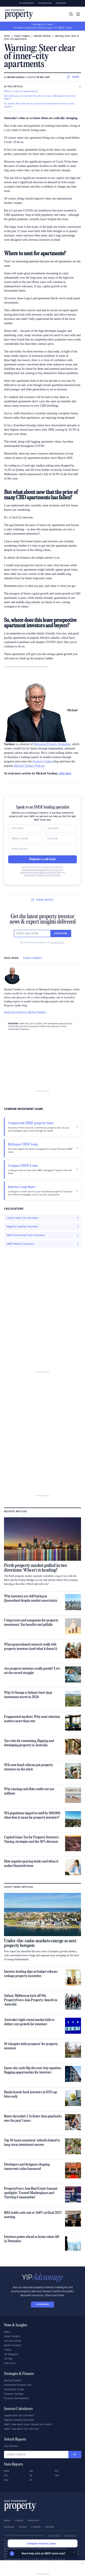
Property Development (16, 2398)
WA (31, 2471)
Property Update (42, 761)
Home (7, 36)
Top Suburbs (11, 2446)
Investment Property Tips (17, 2385)
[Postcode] (60, 839)
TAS (57, 2476)
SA (30, 2476)
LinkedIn (36, 2527)
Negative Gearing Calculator (19, 2420)
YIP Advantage (26, 3)
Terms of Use (70, 2535)
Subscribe (61, 933)
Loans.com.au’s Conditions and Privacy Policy (42, 875)
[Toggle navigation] (78, 14)
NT (30, 2480)
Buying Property (13, 2380)
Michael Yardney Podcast (29, 765)
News (7, 2332)
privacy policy (57, 942)
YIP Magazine (45, 3)
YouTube (49, 2527)
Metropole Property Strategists (52, 744)
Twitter (23, 2527)
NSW (6, 2471)
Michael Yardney (16, 77)
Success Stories (12, 2341)
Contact (19, 2520)
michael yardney (42, 36)
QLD (6, 2480)
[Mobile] (24, 839)
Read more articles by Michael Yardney (25, 1012)
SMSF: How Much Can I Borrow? (21, 2429)
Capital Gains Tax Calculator (19, 2416)
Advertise (61, 3)
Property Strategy (13, 2394)
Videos (7, 2350)
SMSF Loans (65, 28)
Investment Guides (14, 2389)
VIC (6, 2476)
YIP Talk (8, 2359)
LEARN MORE (42, 2304)
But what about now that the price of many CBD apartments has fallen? (40, 97)
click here (65, 773)
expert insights (22, 36)
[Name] (24, 828)
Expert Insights (32, 958)
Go (74, 2454)
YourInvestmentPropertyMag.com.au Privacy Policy (40, 872)
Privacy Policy (54, 2535)
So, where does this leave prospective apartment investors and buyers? (39, 105)
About (7, 2520)
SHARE (73, 77)
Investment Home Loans (38, 28)
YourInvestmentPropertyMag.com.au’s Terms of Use (42, 870)
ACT (57, 2471)
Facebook (9, 2527)
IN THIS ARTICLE (13, 87)
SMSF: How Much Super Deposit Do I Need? (28, 2425)
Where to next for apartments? (21, 91)
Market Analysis (12, 2345)
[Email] (42, 849)
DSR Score (10, 2363)
